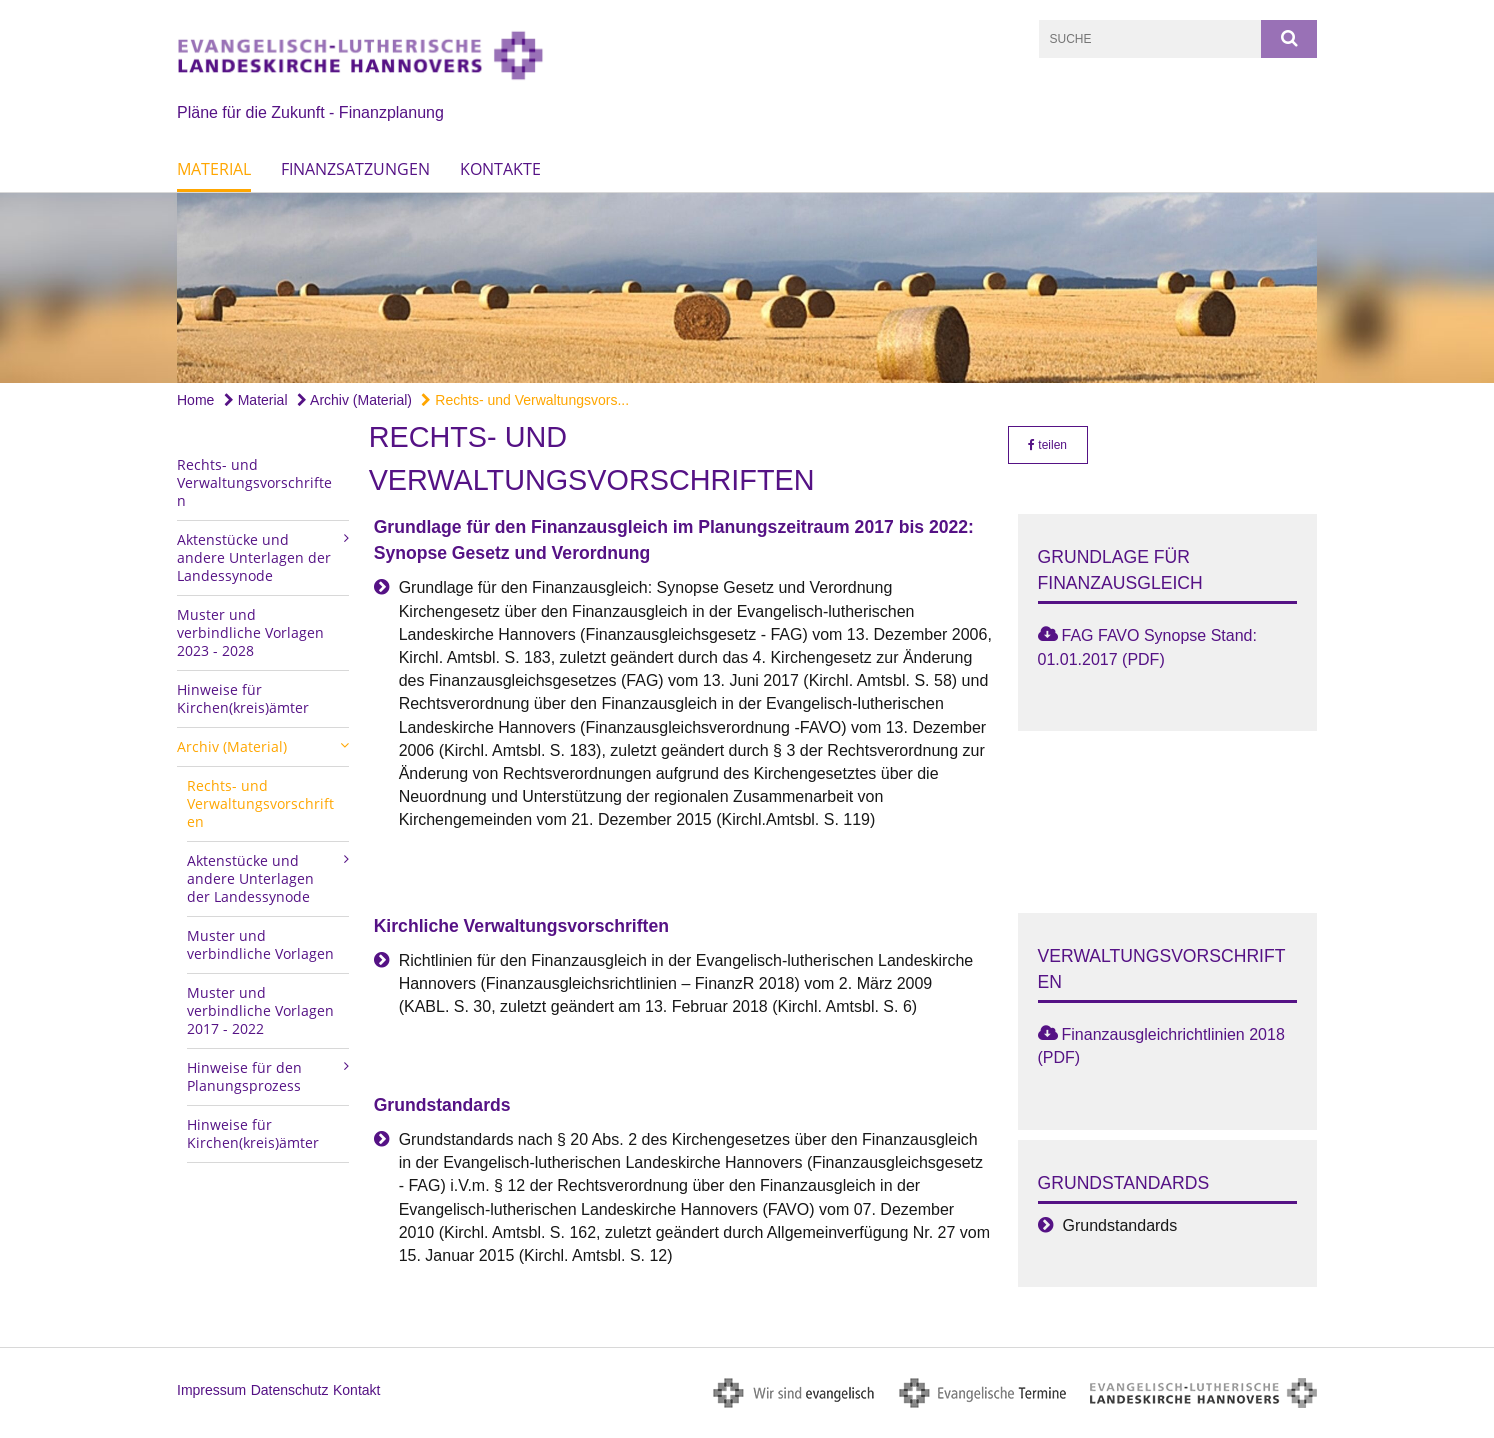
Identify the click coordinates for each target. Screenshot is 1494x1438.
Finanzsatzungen (355, 169)
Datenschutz (290, 1390)
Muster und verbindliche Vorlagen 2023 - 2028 (250, 632)
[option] (747, 288)
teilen (1047, 445)
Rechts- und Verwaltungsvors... (525, 400)
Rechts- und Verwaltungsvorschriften (254, 482)
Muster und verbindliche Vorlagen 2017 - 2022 (260, 1010)
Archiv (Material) (354, 400)
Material (214, 169)
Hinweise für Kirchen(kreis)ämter (243, 698)
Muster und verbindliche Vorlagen (260, 944)
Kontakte (500, 169)
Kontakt (356, 1390)
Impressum (211, 1390)
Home (195, 400)
